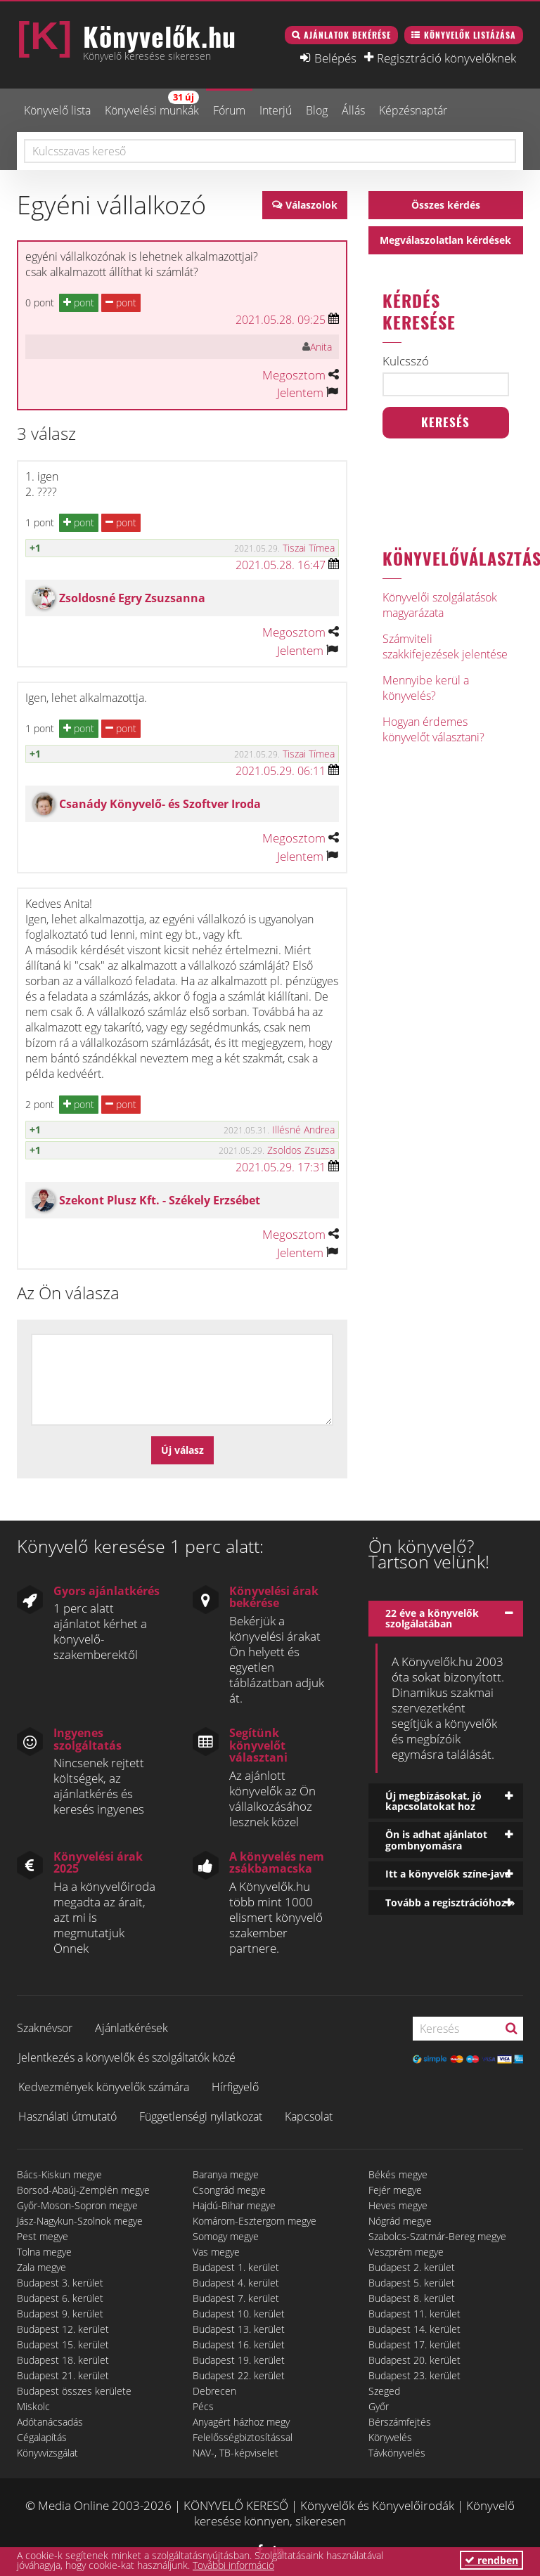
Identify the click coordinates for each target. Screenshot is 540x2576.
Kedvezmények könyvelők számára (103, 2087)
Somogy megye (226, 2236)
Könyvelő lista (57, 110)
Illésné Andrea (303, 1129)
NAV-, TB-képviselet (235, 2452)
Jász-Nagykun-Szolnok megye (80, 2220)
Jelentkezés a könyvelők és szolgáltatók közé (127, 2057)
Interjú (275, 110)
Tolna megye (44, 2251)
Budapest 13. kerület (239, 2329)
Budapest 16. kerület (239, 2344)
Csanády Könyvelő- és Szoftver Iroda (160, 804)
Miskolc (33, 2406)
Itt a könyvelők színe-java (447, 1873)
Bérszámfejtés (399, 2421)
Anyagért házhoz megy (241, 2421)
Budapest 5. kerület (411, 2282)
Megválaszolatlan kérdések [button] (445, 240)
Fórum (229, 110)
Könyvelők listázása (470, 35)
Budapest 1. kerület (236, 2267)
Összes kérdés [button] (445, 205)
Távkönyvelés (396, 2452)
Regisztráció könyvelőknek (446, 57)
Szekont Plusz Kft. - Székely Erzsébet (159, 1200)
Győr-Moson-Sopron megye (77, 2205)
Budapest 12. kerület (63, 2329)
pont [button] (78, 302)
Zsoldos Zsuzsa (301, 1150)
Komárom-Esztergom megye (254, 2220)
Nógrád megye (400, 2220)
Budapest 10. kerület (239, 2313)
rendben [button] (491, 2560)
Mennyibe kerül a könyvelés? (425, 687)
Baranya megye (226, 2174)
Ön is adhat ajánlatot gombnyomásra (436, 1840)
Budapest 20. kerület (414, 2360)
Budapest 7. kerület (236, 2298)
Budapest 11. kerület (414, 2313)
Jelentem (300, 392)
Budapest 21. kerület (63, 2375)
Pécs (203, 2406)
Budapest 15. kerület (63, 2344)
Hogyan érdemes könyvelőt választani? (433, 729)
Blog (317, 110)
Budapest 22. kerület (239, 2375)
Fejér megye (395, 2190)
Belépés (335, 57)
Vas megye (216, 2251)
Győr (378, 2406)
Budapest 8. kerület (411, 2298)
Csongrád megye (229, 2190)
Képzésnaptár (413, 110)
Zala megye (41, 2267)
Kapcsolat (309, 2116)
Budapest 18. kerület (63, 2360)
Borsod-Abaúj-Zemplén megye (83, 2190)
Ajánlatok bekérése (347, 35)
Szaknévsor (44, 2028)
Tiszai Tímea (309, 547)
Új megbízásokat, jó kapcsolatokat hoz (433, 1801)
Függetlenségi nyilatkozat (200, 2116)
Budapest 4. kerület (236, 2282)
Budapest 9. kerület (60, 2313)
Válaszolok (311, 205)
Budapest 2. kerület (411, 2267)
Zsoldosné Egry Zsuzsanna (132, 598)
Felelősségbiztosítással (242, 2437)
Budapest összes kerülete (74, 2391)
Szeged (384, 2391)
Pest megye (42, 2236)
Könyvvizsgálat (47, 2452)
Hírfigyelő (235, 2087)
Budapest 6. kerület (60, 2298)
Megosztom (294, 375)
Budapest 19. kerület (239, 2360)
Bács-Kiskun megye (59, 2174)
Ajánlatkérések (131, 2028)
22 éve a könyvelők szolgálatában (432, 1618)
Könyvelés (390, 2437)
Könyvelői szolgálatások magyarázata (439, 605)
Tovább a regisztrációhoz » (450, 1902)
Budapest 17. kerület (414, 2344)
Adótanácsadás (50, 2421)
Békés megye (398, 2174)
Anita (321, 346)
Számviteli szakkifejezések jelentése (445, 646)
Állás (353, 110)
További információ (233, 2565)
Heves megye (398, 2205)
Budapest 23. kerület (414, 2375)
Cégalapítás (42, 2437)
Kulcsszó (405, 361)
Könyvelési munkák (152, 104)
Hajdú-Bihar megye (234, 2205)
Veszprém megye (406, 2251)
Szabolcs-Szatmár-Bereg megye (437, 2236)
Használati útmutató (67, 2116)
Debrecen (214, 2391)
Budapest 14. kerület (414, 2329)
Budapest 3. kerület (60, 2282)
